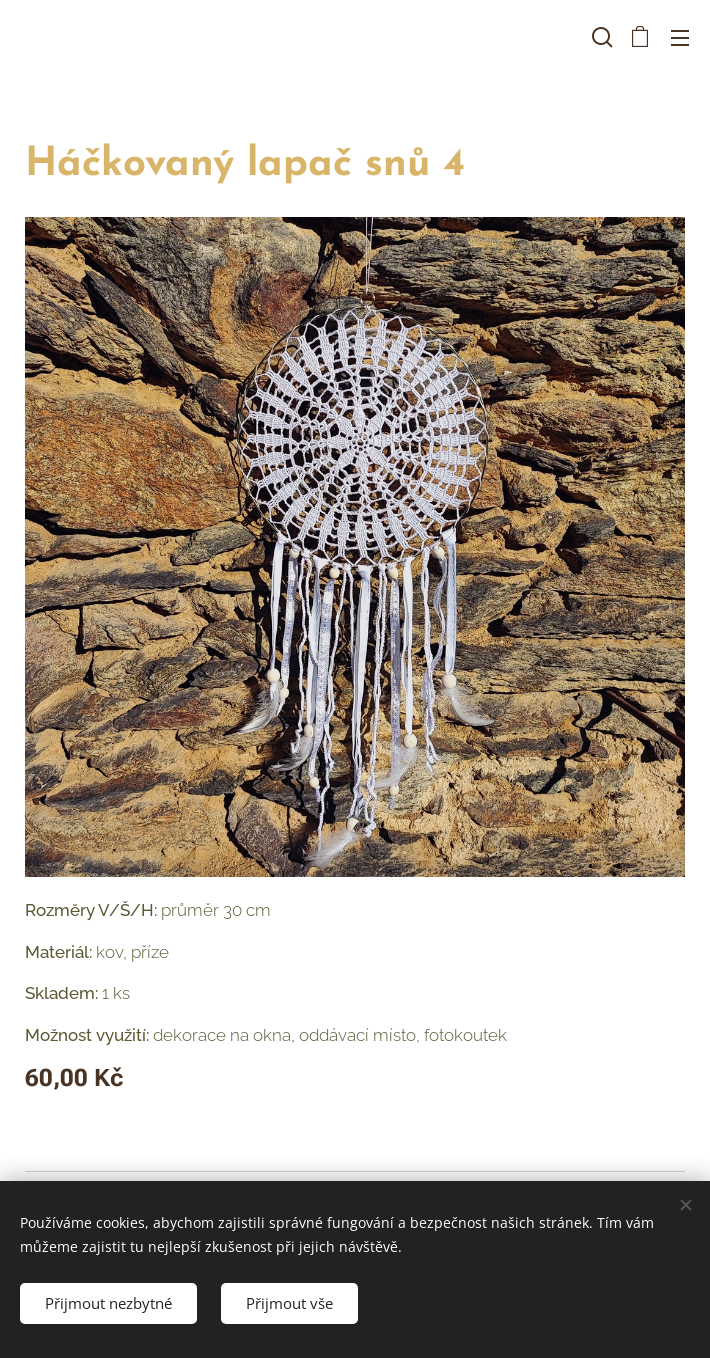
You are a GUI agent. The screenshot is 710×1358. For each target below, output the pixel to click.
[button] (600, 37)
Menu (680, 38)
